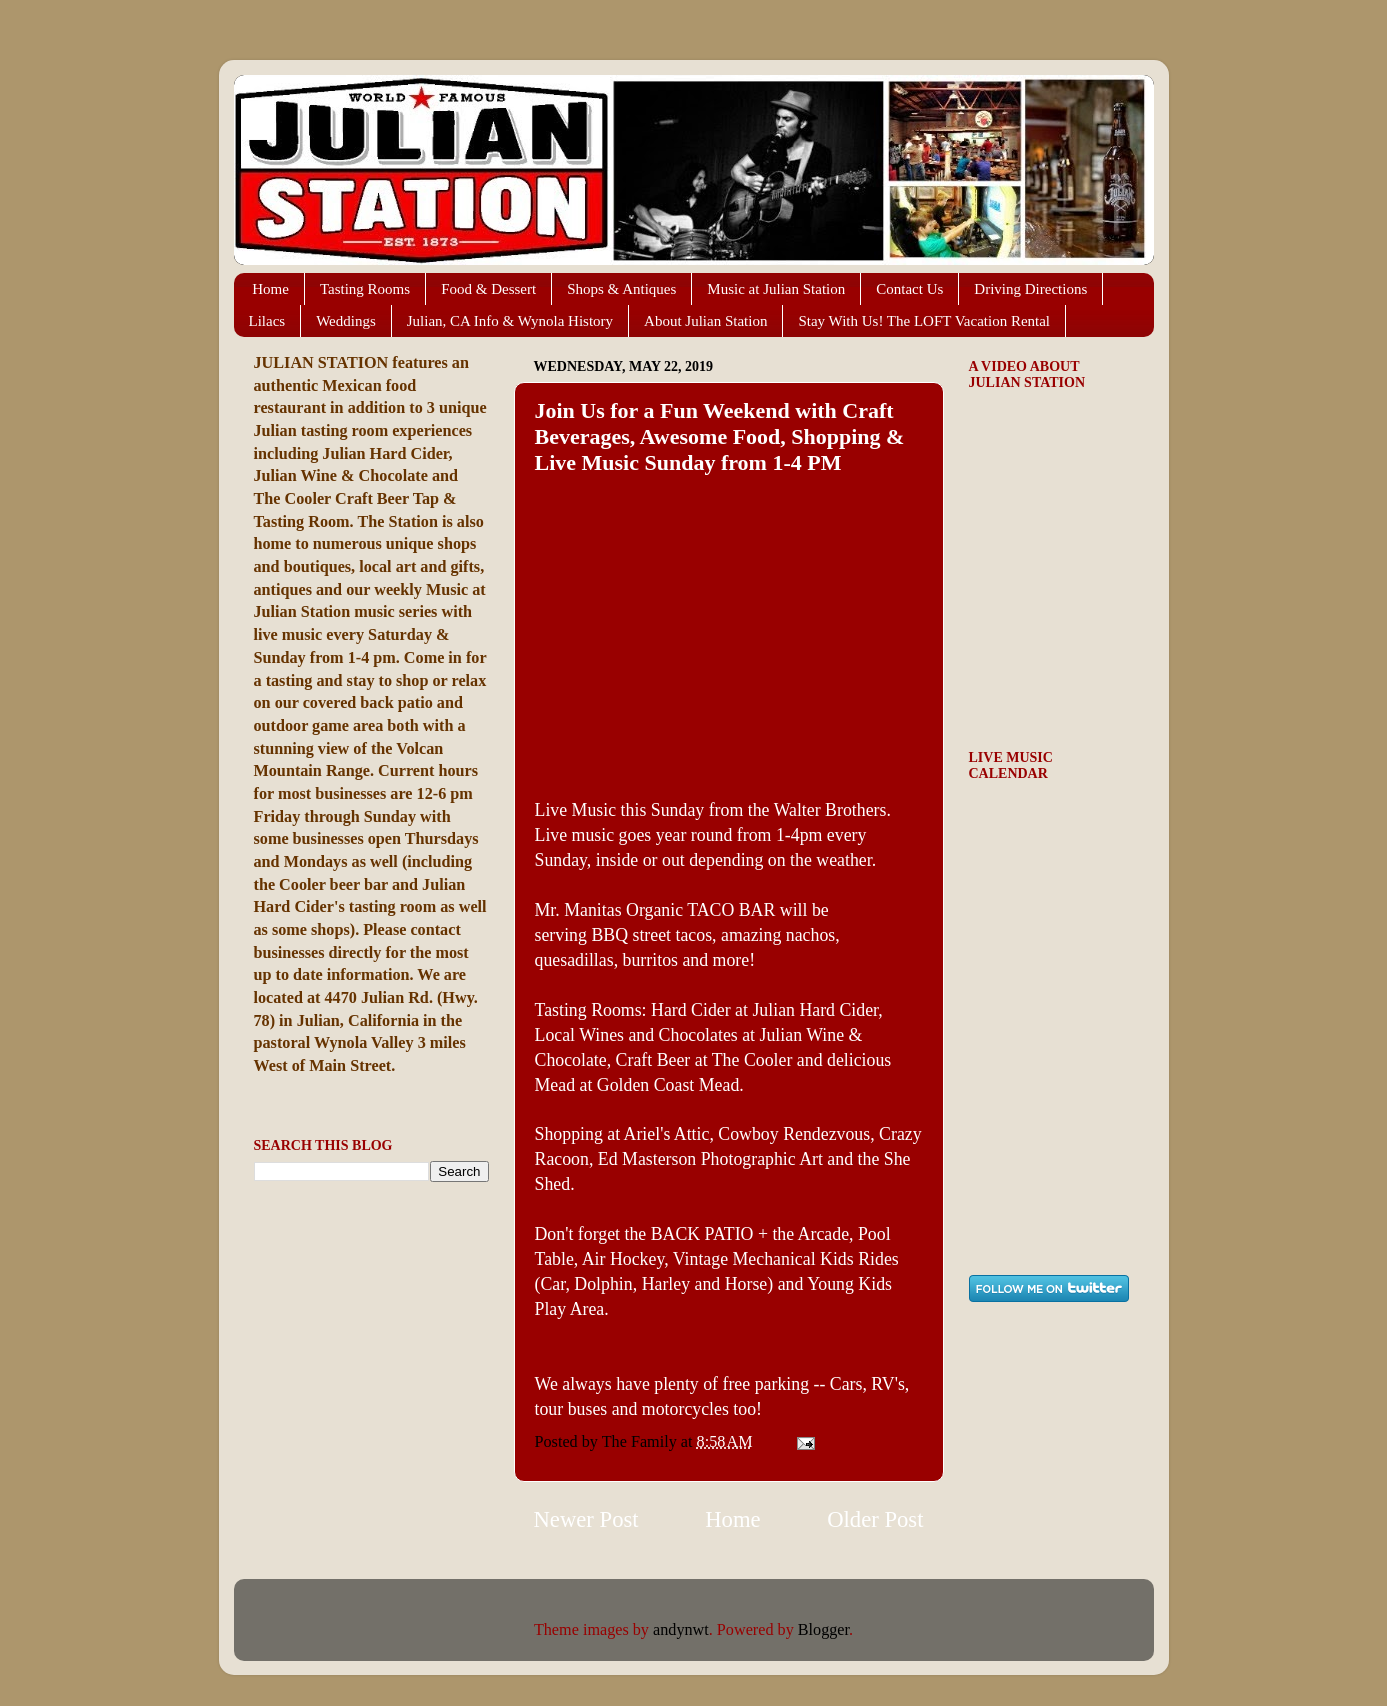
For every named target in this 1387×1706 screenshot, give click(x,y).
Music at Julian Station (776, 289)
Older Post (875, 1519)
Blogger (823, 1630)
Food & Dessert (488, 289)
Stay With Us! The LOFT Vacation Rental (924, 321)
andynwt (681, 1630)
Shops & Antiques (621, 289)
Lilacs (267, 321)
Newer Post (586, 1519)
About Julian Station (705, 321)
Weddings (346, 321)
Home (270, 289)
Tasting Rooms (365, 289)
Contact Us (909, 289)
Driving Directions (1030, 289)
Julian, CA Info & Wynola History (510, 321)
